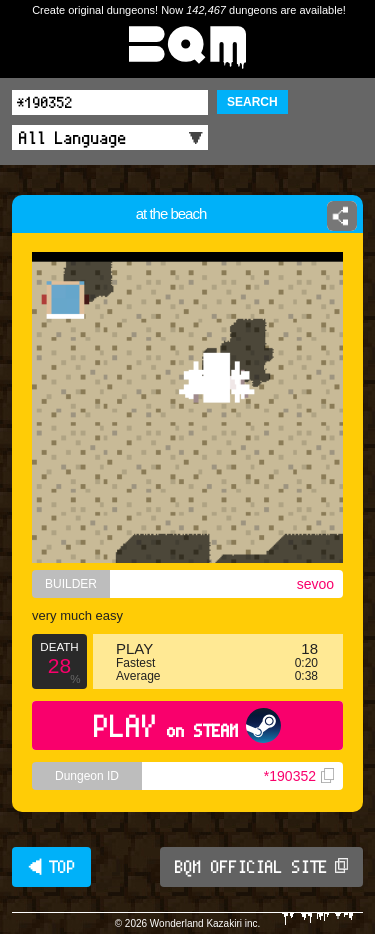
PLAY (187, 725)
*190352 (299, 776)
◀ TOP (51, 867)
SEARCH (252, 102)
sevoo (315, 584)
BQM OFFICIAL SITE (261, 867)
